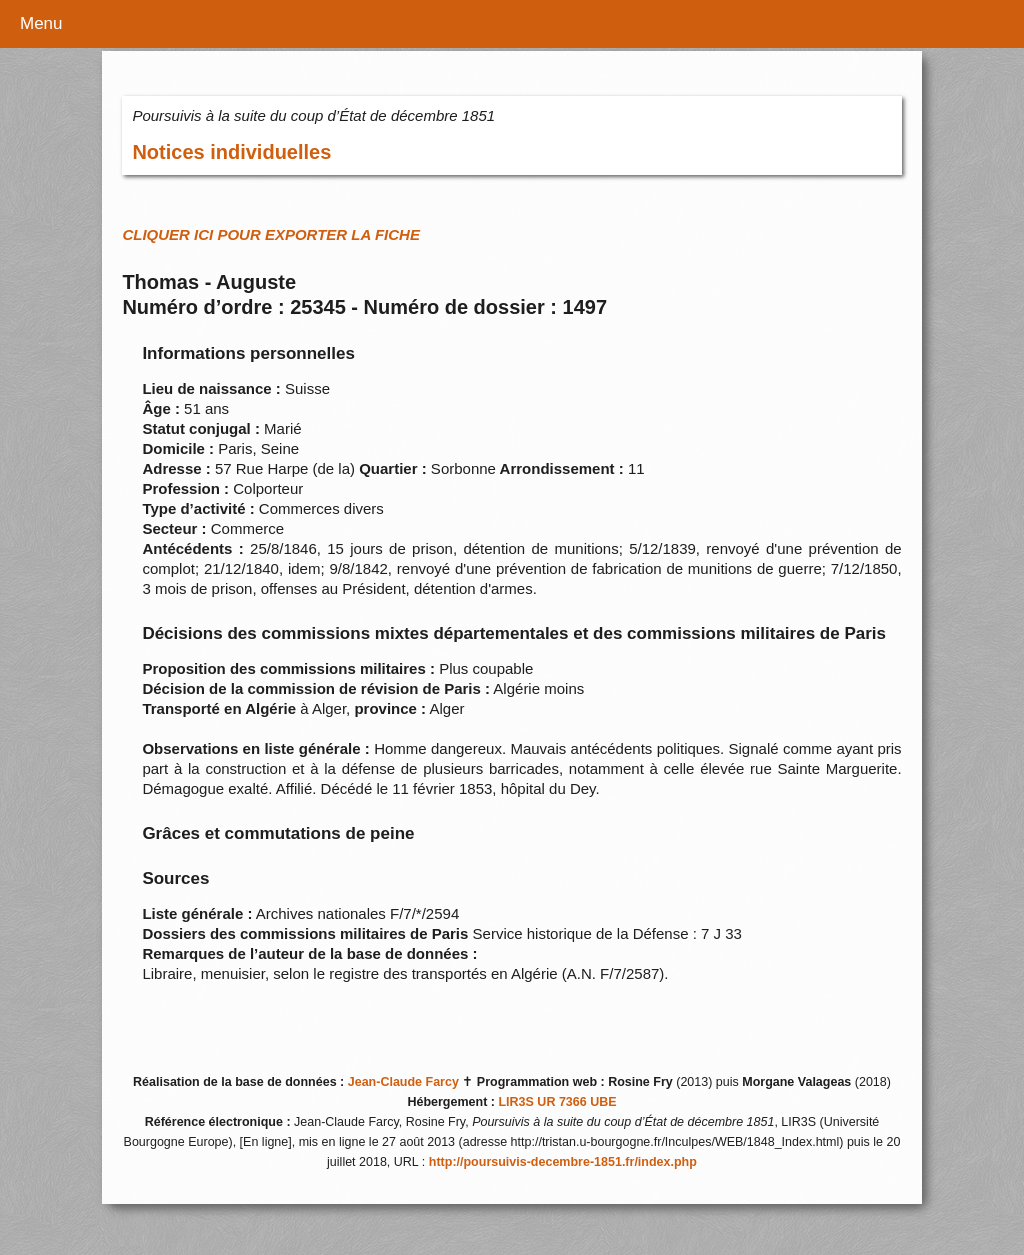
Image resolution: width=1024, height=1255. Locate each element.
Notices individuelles (231, 152)
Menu (41, 23)
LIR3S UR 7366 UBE (557, 1102)
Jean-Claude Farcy (403, 1082)
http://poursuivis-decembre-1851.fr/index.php (563, 1162)
